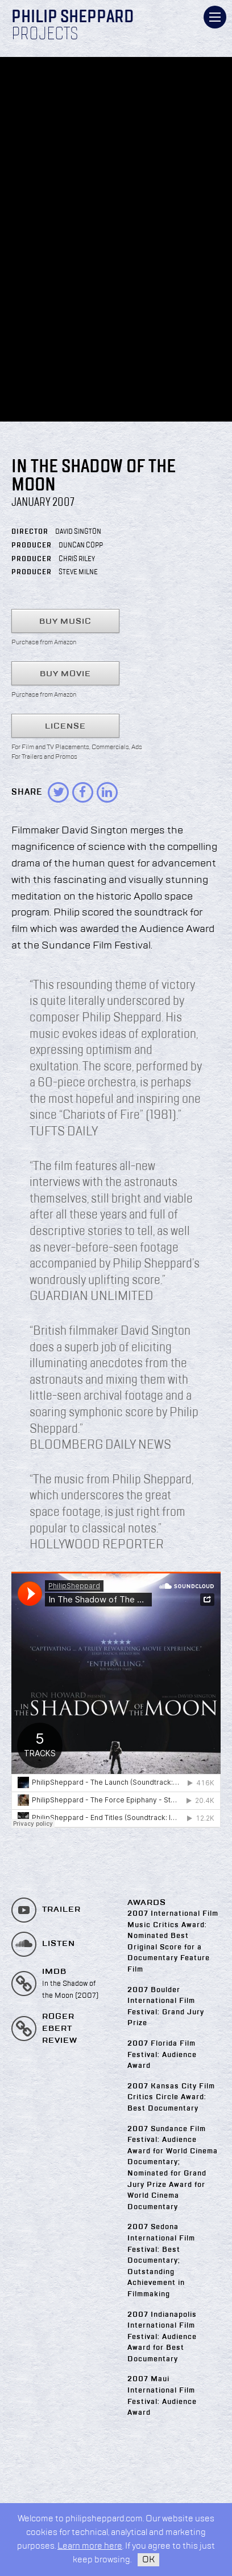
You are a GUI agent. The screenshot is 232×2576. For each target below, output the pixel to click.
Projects (44, 34)
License (65, 726)
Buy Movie (65, 674)
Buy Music (65, 621)
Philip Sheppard (72, 17)
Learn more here (89, 2546)
